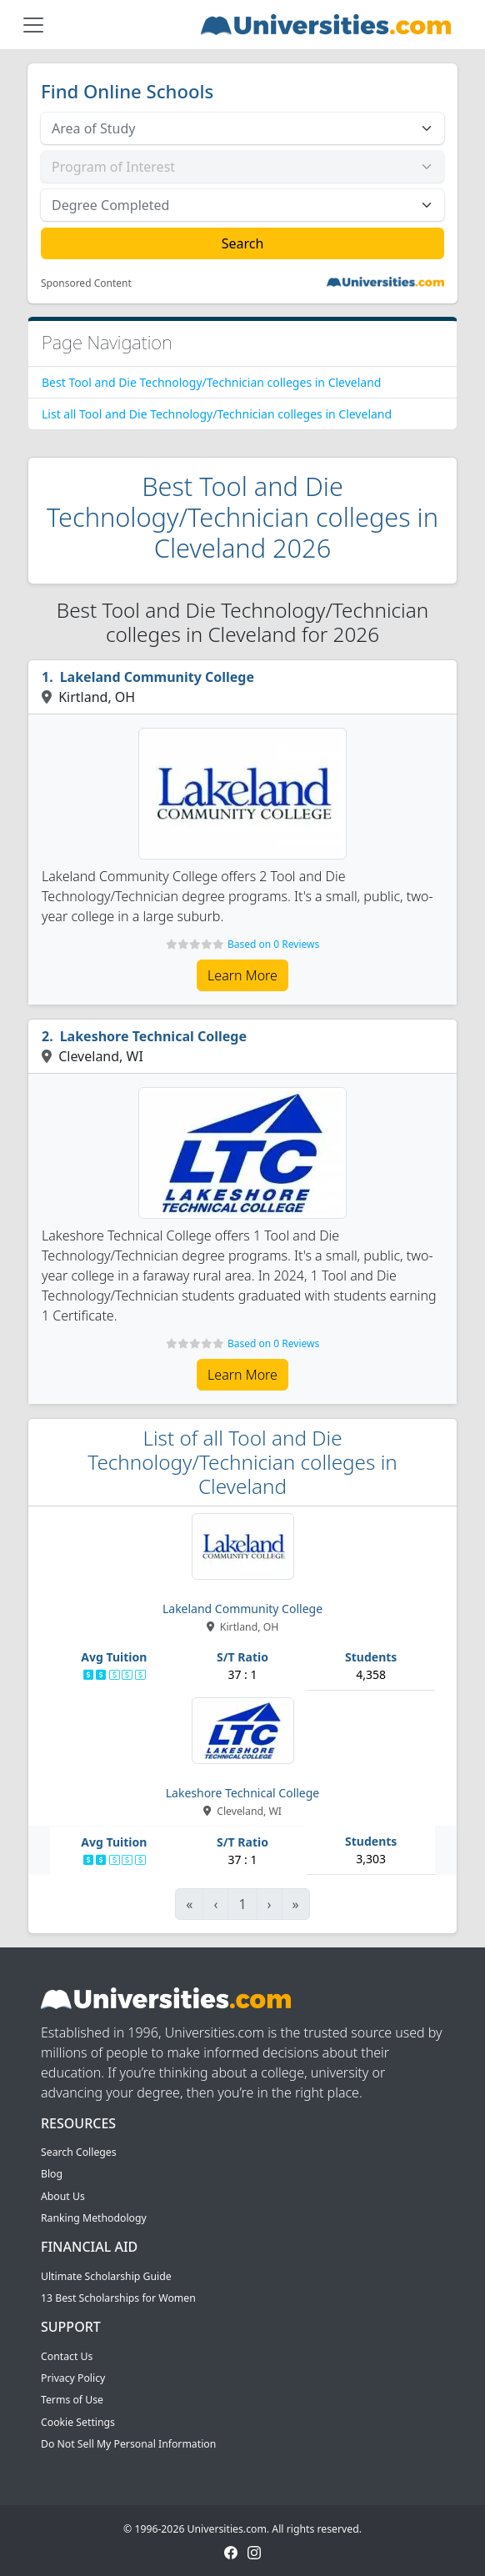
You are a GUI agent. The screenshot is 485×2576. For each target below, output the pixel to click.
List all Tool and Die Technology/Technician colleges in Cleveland (217, 414)
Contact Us (66, 2356)
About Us (63, 2196)
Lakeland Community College (157, 677)
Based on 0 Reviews (273, 944)
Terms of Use (72, 2400)
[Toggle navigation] (33, 25)
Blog (51, 2174)
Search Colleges (79, 2152)
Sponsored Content (86, 283)
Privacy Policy (73, 2378)
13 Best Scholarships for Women (118, 2298)
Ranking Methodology (94, 2218)
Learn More (243, 975)
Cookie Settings (78, 2422)
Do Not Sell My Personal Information (128, 2444)
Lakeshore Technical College (153, 1036)
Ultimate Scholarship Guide (106, 2276)
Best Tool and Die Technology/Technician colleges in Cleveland (211, 382)
